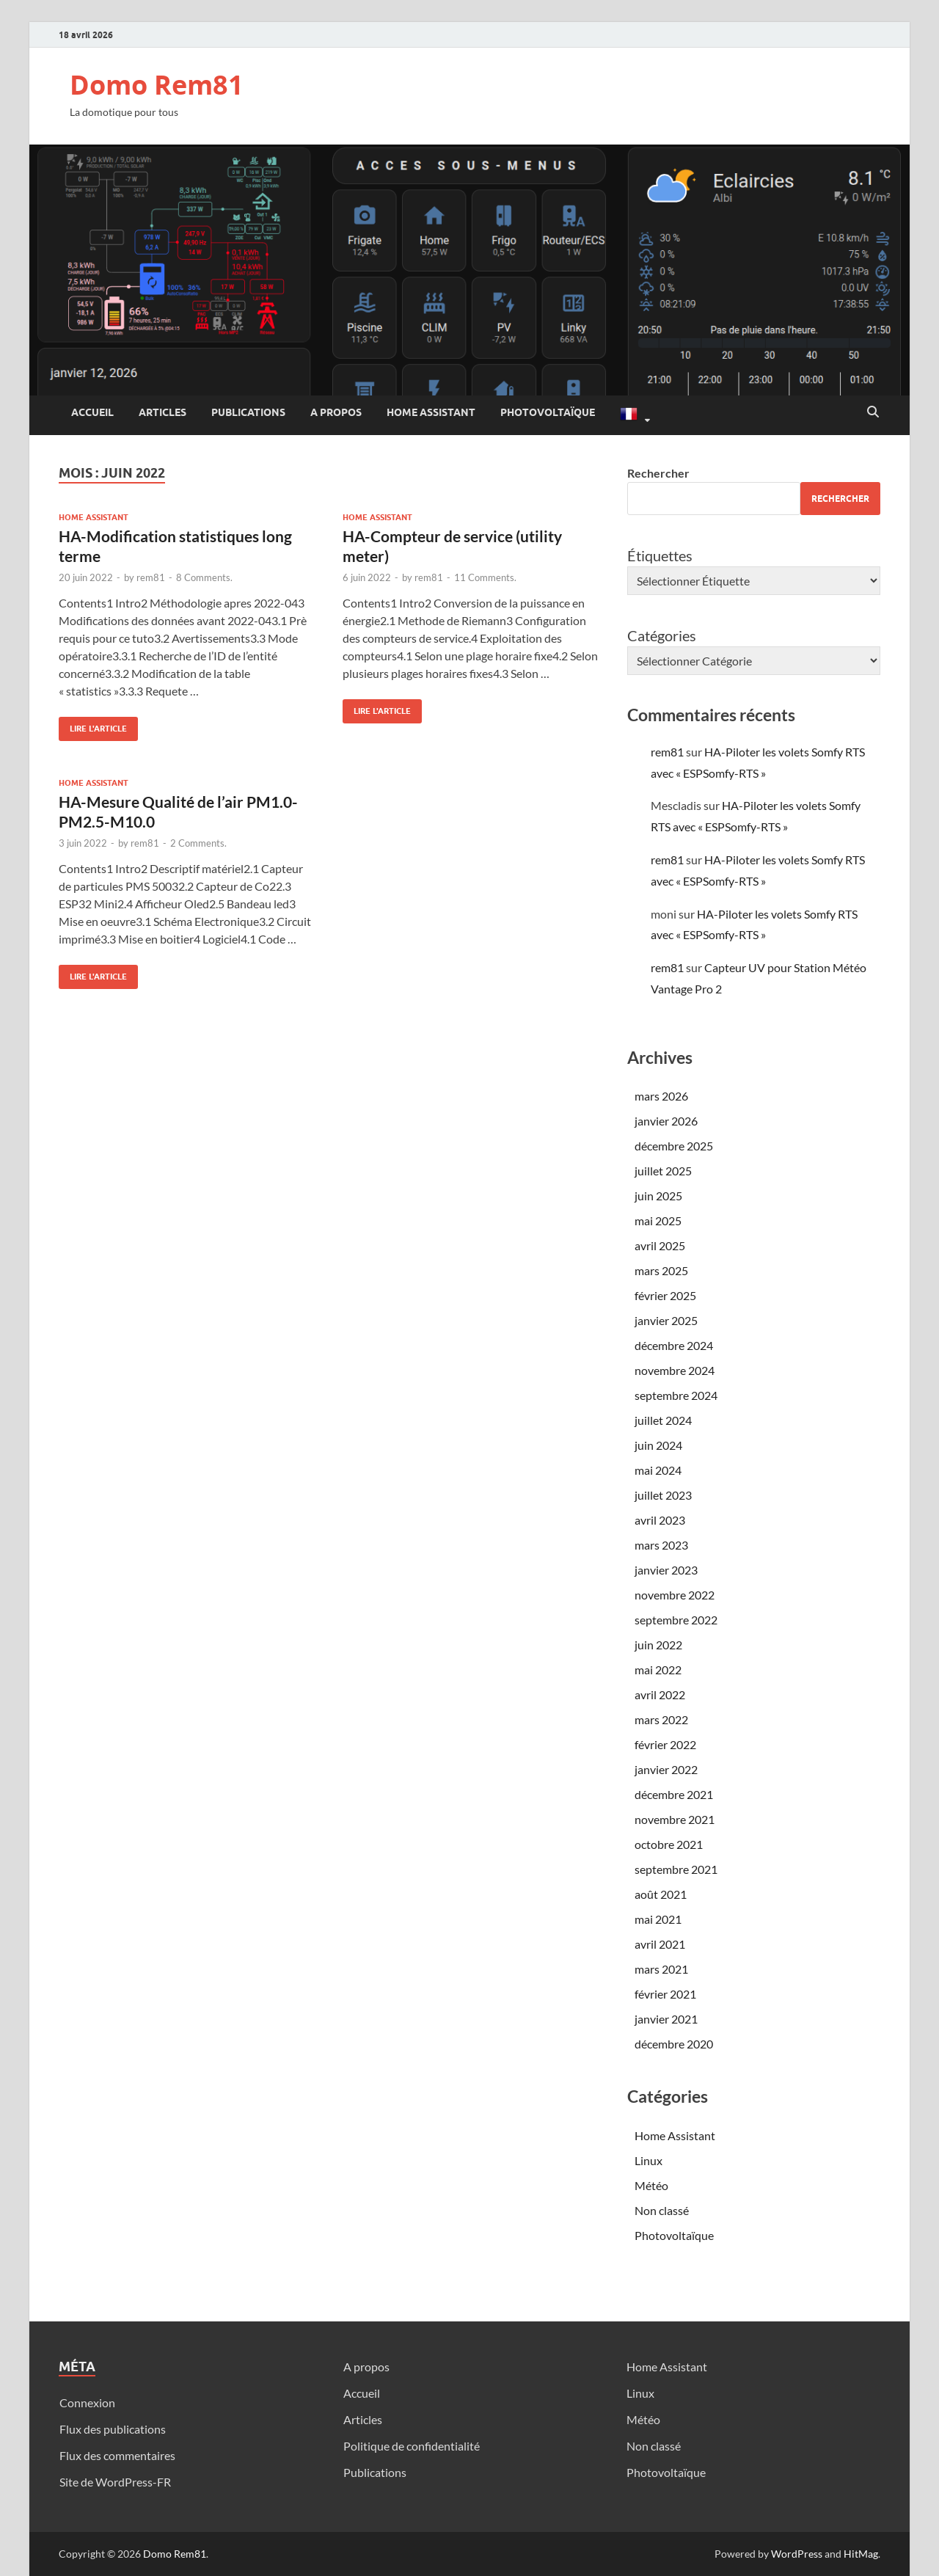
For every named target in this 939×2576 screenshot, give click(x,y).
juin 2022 (658, 1645)
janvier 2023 (666, 1570)
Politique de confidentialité (411, 2446)
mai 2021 (658, 1919)
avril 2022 (660, 1694)
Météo (651, 2185)
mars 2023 (661, 1545)
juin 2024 (658, 1445)
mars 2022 (661, 1719)
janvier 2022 (666, 1769)
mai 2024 (658, 1470)
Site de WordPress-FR (115, 2482)
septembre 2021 (676, 1869)
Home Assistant (431, 412)
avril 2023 (660, 1520)
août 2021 (661, 1894)
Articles (162, 412)
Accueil (92, 412)
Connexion (87, 2402)
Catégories (661, 635)
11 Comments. (485, 577)
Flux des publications (112, 2429)
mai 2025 (658, 1220)
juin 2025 (658, 1196)
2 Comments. (198, 843)
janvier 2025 (666, 1320)
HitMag (861, 2553)
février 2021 (665, 1994)
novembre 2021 (675, 1819)
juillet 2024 (663, 1420)
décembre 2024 (674, 1345)
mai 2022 (658, 1669)
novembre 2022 (675, 1595)
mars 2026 (661, 1096)
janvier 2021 (666, 2019)
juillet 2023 (663, 1495)
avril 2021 (660, 1944)
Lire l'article (93, 725)
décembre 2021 (674, 1794)
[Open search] (873, 412)
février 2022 (665, 1744)
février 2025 (665, 1295)
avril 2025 (660, 1245)
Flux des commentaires (117, 2455)
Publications (248, 412)
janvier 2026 (666, 1121)
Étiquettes (660, 555)
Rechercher (658, 473)
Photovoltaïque (547, 412)
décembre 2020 (674, 2044)
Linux (648, 2160)
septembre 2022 (676, 1620)
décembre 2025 (674, 1146)
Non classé (662, 2210)
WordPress (796, 2553)
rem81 (150, 577)
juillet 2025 (663, 1171)
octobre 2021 (669, 1844)
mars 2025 (661, 1270)
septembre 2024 (676, 1395)
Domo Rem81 (157, 85)
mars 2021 (661, 1969)
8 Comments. (204, 577)
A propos (336, 412)
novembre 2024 (675, 1370)
